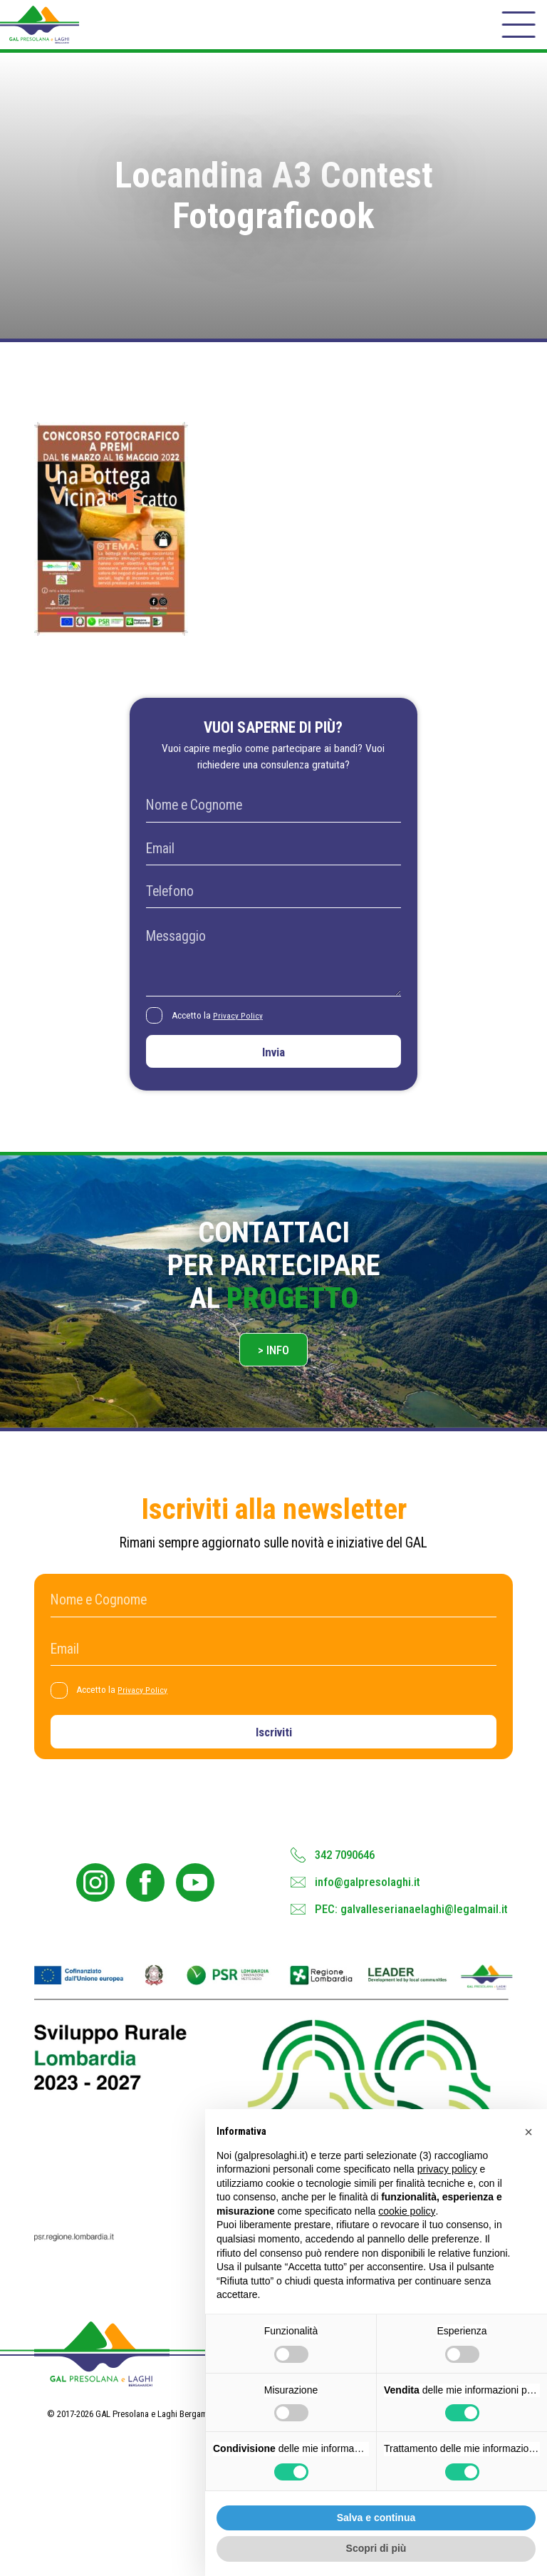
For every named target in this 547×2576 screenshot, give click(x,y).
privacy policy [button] (447, 2169)
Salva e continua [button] (376, 2517)
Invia (273, 1073)
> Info (274, 1379)
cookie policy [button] (406, 2211)
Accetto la (222, 1033)
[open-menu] (516, 31)
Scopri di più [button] (376, 2548)
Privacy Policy (243, 1032)
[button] (528, 2132)
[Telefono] (273, 908)
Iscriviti (274, 1767)
